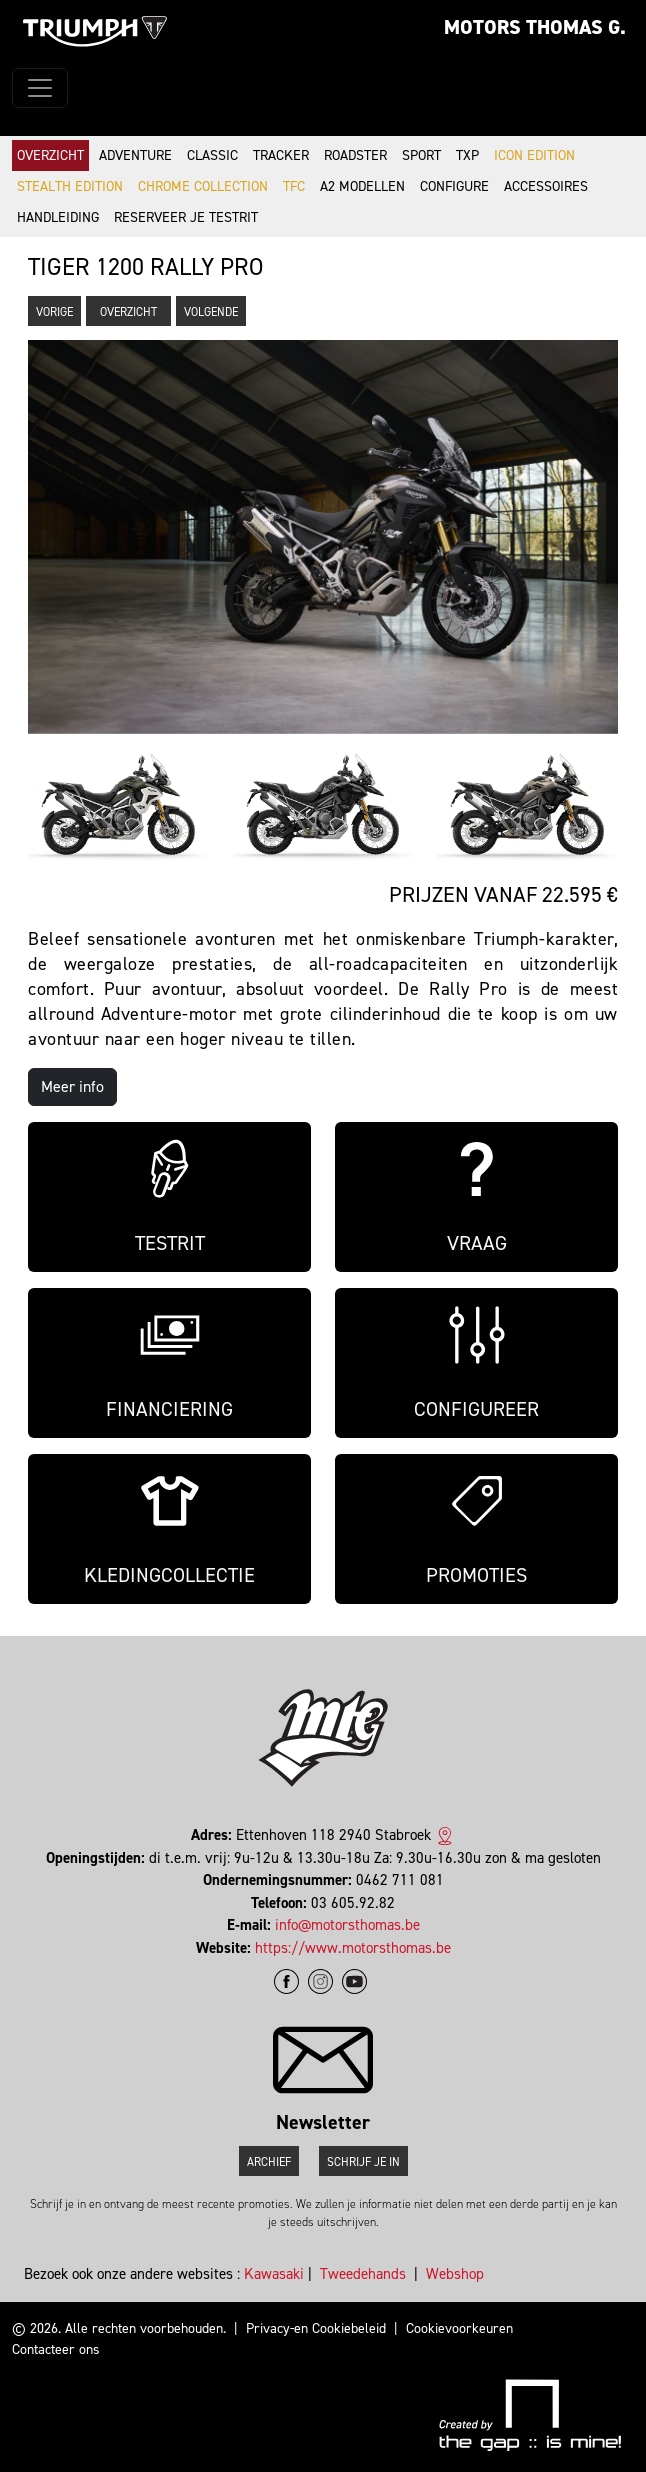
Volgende (211, 312)
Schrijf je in (363, 2162)
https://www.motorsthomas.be (353, 1948)
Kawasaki (274, 2274)
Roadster (355, 155)
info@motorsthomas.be (347, 1925)
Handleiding (58, 217)
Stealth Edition (70, 186)
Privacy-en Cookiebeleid (316, 2328)
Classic (212, 155)
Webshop (455, 2274)
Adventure (135, 155)
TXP (467, 155)
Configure (454, 186)
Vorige (54, 312)
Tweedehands (363, 2274)
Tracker (281, 155)
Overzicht (50, 155)
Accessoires (546, 186)
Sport (421, 155)
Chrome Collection (203, 186)
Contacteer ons (56, 2349)
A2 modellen (362, 186)
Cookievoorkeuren (459, 2328)
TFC (294, 186)
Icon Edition (534, 155)
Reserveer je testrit (186, 217)
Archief (269, 2162)
